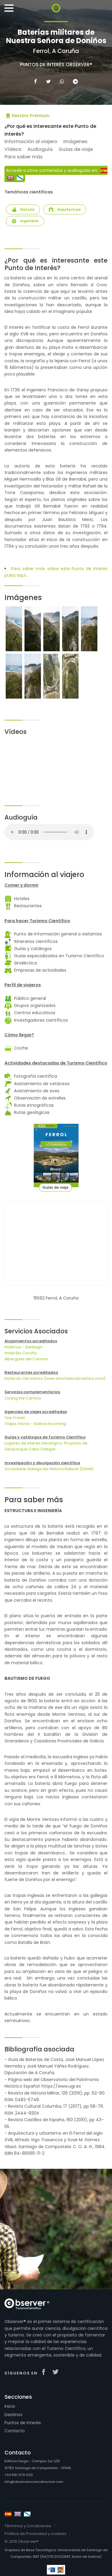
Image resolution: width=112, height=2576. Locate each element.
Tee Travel (14, 1417)
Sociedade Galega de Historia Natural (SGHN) (48, 1468)
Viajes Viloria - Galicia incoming (35, 1423)
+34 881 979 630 (18, 2474)
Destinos (13, 2415)
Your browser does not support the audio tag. (49, 832)
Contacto (14, 2431)
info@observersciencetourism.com (33, 2481)
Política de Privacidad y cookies (35, 2533)
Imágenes (75, 141)
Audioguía (40, 149)
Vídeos (13, 149)
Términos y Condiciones (27, 2526)
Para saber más (23, 156)
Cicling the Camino (22, 1398)
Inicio (9, 2406)
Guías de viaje (76, 149)
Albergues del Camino (26, 1359)
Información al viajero (30, 141)
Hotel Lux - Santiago (23, 1347)
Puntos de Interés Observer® (56, 64)
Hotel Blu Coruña (20, 1353)
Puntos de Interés (22, 2423)
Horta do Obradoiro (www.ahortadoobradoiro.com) (54, 1378)
